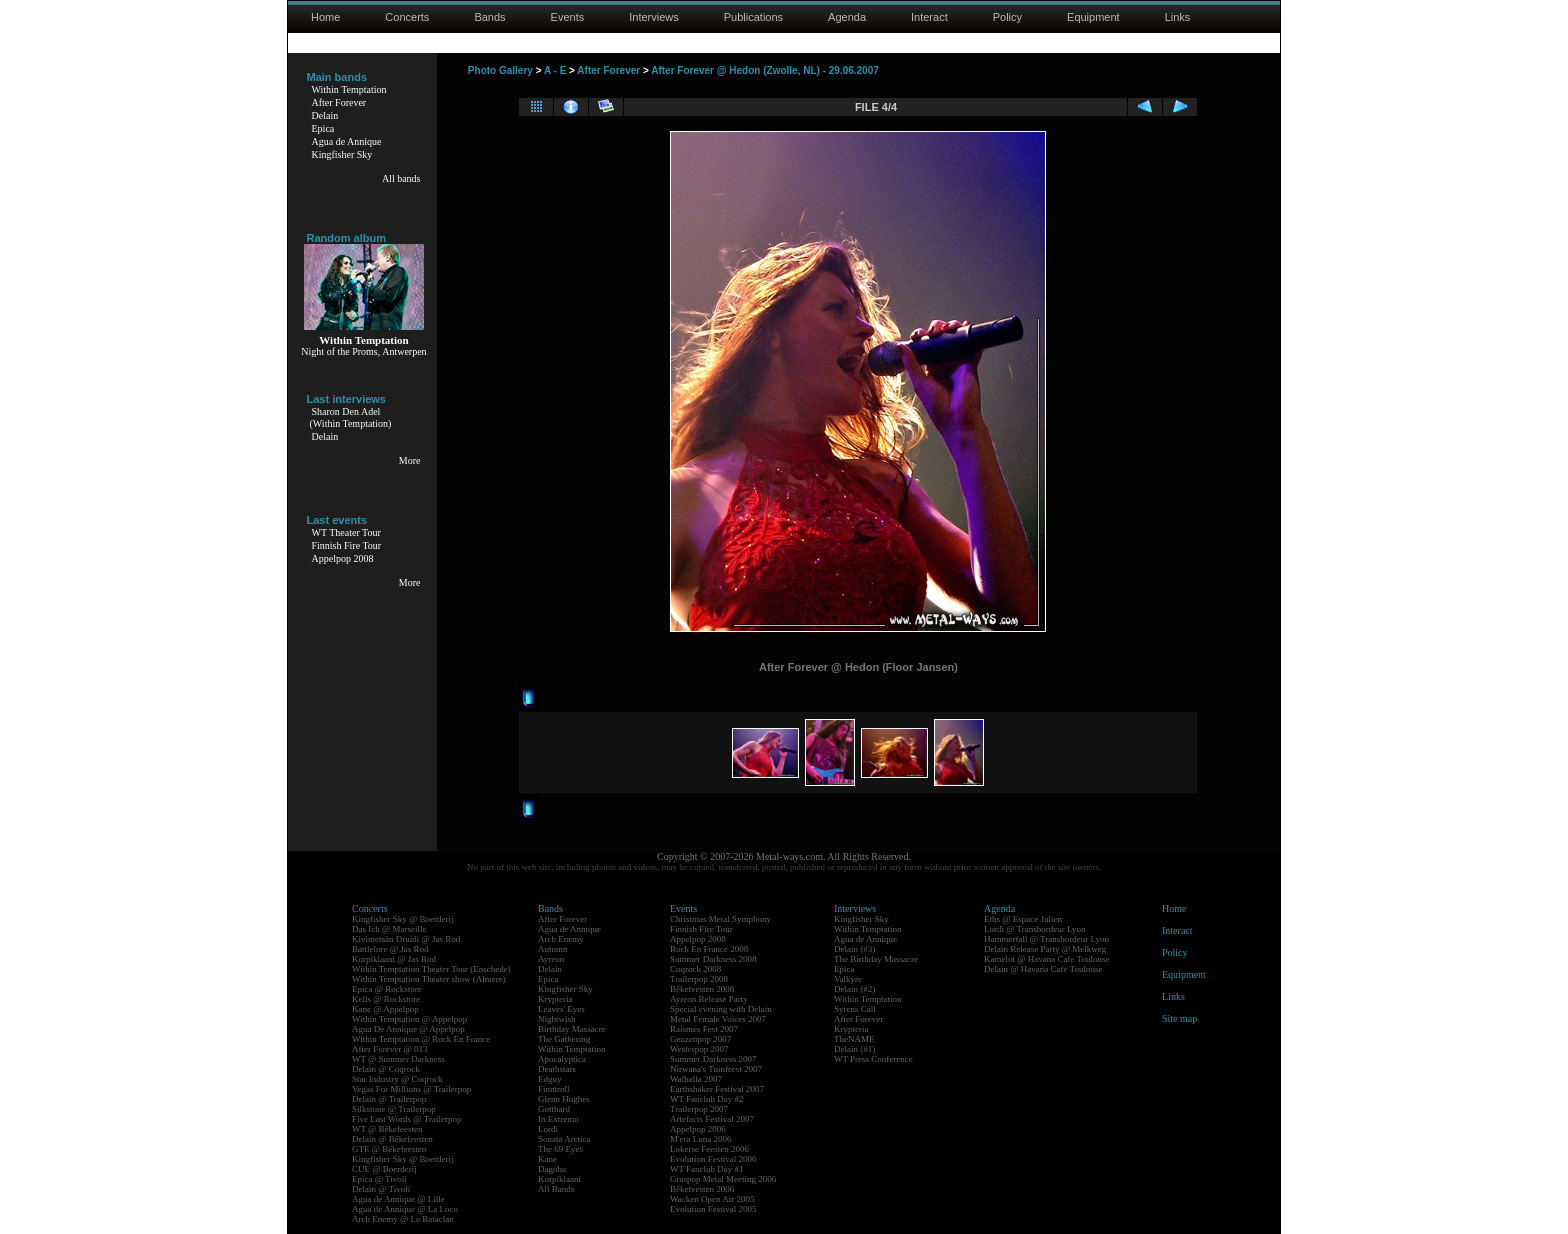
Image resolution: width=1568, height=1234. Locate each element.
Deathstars (557, 1069)
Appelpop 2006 (698, 1129)
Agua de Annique (347, 141)
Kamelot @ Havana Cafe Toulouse (1046, 959)
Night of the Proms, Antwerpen (363, 351)
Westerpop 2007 (699, 1049)
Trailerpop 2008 (699, 979)
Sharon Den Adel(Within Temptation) (351, 417)
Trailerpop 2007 (699, 1109)
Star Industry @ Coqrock (397, 1079)
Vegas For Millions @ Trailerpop (411, 1089)
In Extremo (558, 1119)
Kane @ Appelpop (385, 1009)
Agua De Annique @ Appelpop (408, 1029)
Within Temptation (349, 89)
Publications (753, 17)
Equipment (1093, 17)
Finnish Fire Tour (347, 545)
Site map (1179, 1018)
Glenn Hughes (564, 1099)
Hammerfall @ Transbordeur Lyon (1046, 939)
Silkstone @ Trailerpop (394, 1109)
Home (325, 17)
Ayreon (551, 959)
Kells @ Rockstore (386, 999)
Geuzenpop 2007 (700, 1039)
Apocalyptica (562, 1059)
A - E (555, 70)
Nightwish (557, 1019)
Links (1178, 17)
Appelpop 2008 (343, 558)
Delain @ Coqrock (386, 1069)
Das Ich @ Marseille (389, 929)
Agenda (847, 17)
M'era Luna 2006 (701, 1139)
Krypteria (555, 999)
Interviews (654, 17)
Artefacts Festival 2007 (712, 1119)
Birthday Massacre (572, 1029)
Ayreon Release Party (709, 999)
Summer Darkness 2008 (713, 959)
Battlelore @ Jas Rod (390, 949)
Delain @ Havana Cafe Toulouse (1043, 969)
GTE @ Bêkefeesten (389, 1149)
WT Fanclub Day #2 (707, 1099)
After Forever (339, 102)
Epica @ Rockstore (387, 989)
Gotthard (554, 1109)
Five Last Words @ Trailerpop (406, 1119)
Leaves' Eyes (561, 1009)
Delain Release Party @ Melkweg (1045, 949)
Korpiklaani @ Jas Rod (394, 959)
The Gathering (564, 1039)
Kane (547, 1159)
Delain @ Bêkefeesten (392, 1139)
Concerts (407, 17)
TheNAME (854, 1039)
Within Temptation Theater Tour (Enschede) (431, 969)
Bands (489, 17)
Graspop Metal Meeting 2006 (723, 1179)
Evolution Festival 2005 (713, 1209)
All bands (401, 178)
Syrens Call (855, 1009)
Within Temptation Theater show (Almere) (429, 979)
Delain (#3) (854, 949)
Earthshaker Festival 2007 (717, 1089)
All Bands (556, 1189)
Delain (325, 115)
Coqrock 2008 (695, 969)
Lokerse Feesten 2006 (709, 1149)
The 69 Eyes (560, 1149)
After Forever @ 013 (390, 1049)
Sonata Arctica (564, 1139)
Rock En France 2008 (709, 949)
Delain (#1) (854, 1049)
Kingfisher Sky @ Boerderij (403, 919)
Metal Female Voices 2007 (718, 1019)
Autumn (553, 949)
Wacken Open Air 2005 (712, 1199)
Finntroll (554, 1089)
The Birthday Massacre (876, 959)
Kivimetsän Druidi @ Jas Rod (406, 939)
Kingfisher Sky (342, 154)
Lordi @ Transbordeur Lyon (1035, 929)
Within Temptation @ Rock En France (421, 1039)
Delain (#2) (854, 989)
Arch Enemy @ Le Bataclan (403, 1219)
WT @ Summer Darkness (398, 1059)
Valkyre (848, 979)
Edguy (550, 1079)
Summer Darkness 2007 (713, 1059)
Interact (929, 17)
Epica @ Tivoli (379, 1179)
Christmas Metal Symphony (720, 919)
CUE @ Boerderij (384, 1169)
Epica (323, 128)
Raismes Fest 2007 (704, 1029)
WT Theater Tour (346, 532)
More (410, 460)
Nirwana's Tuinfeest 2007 (716, 1069)
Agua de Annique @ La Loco (405, 1209)
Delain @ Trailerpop (389, 1099)
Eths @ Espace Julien (1023, 919)
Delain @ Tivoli (381, 1189)
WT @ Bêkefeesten (387, 1129)
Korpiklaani (559, 1179)
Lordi (548, 1129)
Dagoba (552, 1169)
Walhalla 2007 (696, 1079)
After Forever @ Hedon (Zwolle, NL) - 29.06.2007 (765, 70)
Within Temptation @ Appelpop (409, 1019)
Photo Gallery (500, 70)
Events (568, 17)
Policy (1007, 17)
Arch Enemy (561, 939)
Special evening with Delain (721, 1009)
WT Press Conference (873, 1059)
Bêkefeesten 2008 (702, 989)
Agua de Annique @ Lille (398, 1199)
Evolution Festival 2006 (713, 1159)
